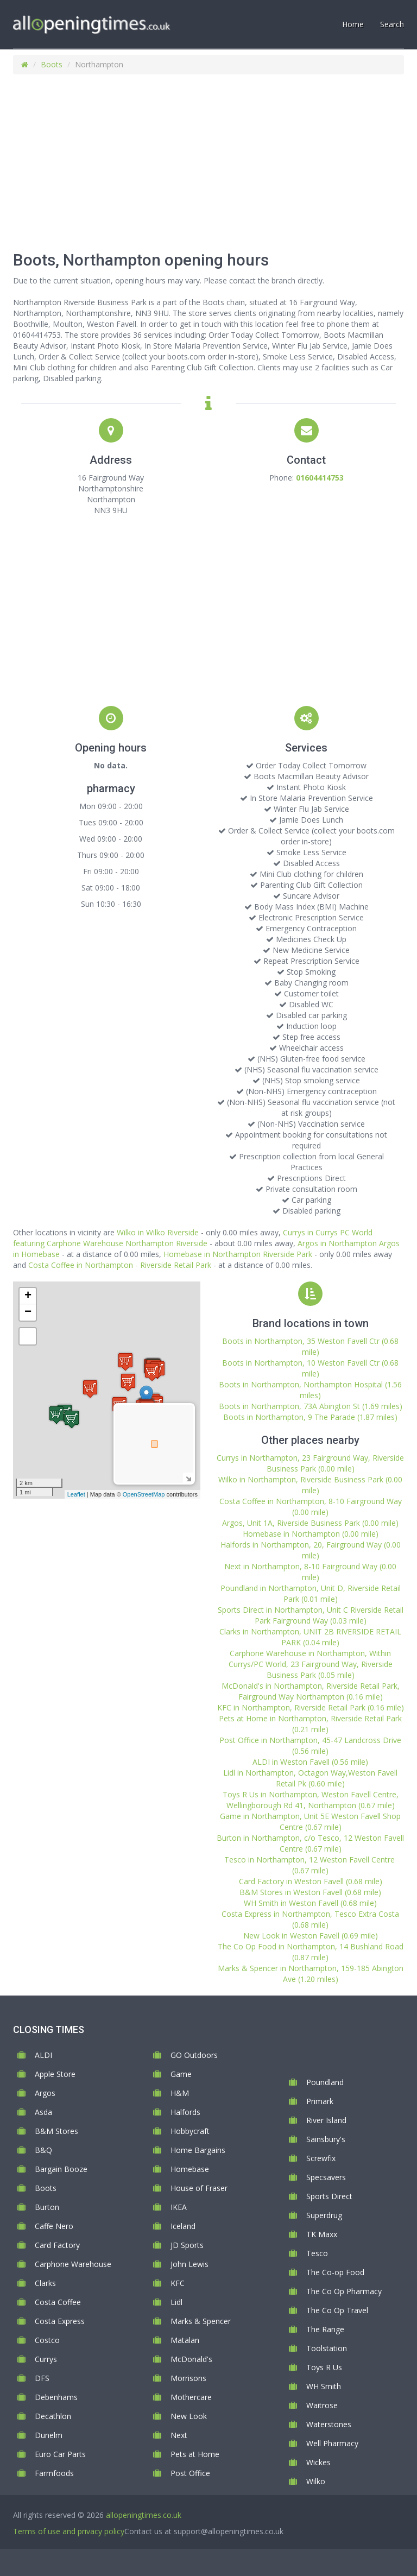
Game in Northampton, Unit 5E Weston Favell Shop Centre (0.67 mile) (310, 1821)
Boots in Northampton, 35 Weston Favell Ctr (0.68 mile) (310, 1346)
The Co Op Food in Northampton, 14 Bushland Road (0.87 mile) (310, 1951)
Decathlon (53, 2416)
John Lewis (189, 2264)
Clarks (45, 2283)
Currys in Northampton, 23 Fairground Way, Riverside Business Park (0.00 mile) (310, 1463)
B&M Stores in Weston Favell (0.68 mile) (310, 1892)
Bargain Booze (61, 2169)
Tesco (317, 2253)
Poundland (325, 2082)
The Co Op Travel (337, 2310)
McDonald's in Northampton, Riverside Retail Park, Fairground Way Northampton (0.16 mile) (311, 1691)
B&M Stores (56, 2131)
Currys (46, 2359)
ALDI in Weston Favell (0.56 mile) (310, 1762)
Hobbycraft (190, 2131)
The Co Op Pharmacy (344, 2291)
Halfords (185, 2112)
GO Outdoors (194, 2055)
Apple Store (55, 2074)
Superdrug (324, 2215)
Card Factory (57, 2245)
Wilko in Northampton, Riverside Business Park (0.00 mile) (310, 1484)
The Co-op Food (335, 2272)
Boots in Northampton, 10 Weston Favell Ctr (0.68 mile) (310, 1368)
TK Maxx (321, 2234)
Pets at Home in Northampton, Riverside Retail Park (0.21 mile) (310, 1723)
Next (178, 2435)
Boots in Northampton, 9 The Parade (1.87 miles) (310, 1417)
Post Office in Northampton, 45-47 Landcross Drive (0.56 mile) (310, 1745)
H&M (179, 2093)
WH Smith (323, 2386)
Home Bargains (197, 2150)
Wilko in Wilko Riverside (158, 1232)
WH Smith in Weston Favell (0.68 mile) (310, 1903)
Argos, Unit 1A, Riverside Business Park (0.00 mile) (310, 1523)
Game (181, 2074)
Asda (43, 2112)
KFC (177, 2283)
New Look (188, 2416)
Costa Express (60, 2321)
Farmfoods (54, 2473)
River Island (326, 2120)
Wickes (318, 2462)
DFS (42, 2378)
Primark (319, 2101)
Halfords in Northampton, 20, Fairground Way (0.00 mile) (310, 1550)
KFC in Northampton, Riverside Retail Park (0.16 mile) (310, 1707)
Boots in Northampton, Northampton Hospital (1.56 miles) (310, 1389)
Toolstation (326, 2348)
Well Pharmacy (332, 2443)
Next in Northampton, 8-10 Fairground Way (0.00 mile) (310, 1571)
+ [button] (27, 1296)
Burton (47, 2207)
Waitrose (322, 2405)
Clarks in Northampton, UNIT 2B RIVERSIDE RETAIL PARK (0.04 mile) (310, 1636)
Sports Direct (329, 2196)
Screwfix (321, 2158)
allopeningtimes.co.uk (143, 2515)
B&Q (43, 2150)
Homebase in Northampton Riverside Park (237, 1254)
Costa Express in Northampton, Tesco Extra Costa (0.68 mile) (310, 1919)
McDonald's (191, 2359)
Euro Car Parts (60, 2454)
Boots (51, 64)
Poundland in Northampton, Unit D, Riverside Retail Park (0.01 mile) (310, 1593)
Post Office (190, 2473)
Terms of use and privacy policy (68, 2531)
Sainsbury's (325, 2139)
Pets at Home (194, 2454)
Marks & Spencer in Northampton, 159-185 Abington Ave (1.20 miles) (310, 1973)
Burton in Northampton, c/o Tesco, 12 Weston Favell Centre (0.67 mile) (310, 1843)
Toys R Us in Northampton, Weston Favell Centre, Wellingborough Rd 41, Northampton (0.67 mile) (311, 1799)
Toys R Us (324, 2367)
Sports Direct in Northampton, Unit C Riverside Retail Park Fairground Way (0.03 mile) (310, 1615)
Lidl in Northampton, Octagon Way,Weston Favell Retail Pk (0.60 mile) (310, 1778)
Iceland (182, 2226)
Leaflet (76, 1494)
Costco (47, 2340)
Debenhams (56, 2397)
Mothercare (191, 2397)
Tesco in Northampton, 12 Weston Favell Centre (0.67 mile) (310, 1865)
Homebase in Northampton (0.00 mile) (310, 1534)
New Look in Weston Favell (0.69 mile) (310, 1935)
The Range (325, 2329)
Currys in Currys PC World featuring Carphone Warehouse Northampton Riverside (192, 1237)
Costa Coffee (58, 2302)
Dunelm (48, 2435)
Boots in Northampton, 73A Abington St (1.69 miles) (310, 1406)
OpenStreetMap (144, 1494)
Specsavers (326, 2177)
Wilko (315, 2481)
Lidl (176, 2302)
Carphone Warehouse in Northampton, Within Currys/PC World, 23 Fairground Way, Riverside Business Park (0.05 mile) (311, 1664)
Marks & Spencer (200, 2321)
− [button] (27, 1312)
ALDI (43, 2055)
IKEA (178, 2207)
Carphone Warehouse (73, 2264)
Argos (45, 2093)
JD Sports (187, 2245)
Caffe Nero (54, 2226)
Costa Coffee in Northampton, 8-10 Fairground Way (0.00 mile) (310, 1506)
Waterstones (328, 2424)
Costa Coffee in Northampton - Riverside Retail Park (119, 1265)
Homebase (189, 2169)
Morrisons (188, 2378)
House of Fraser (199, 2188)
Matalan (184, 2340)
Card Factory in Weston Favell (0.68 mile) (310, 1881)
